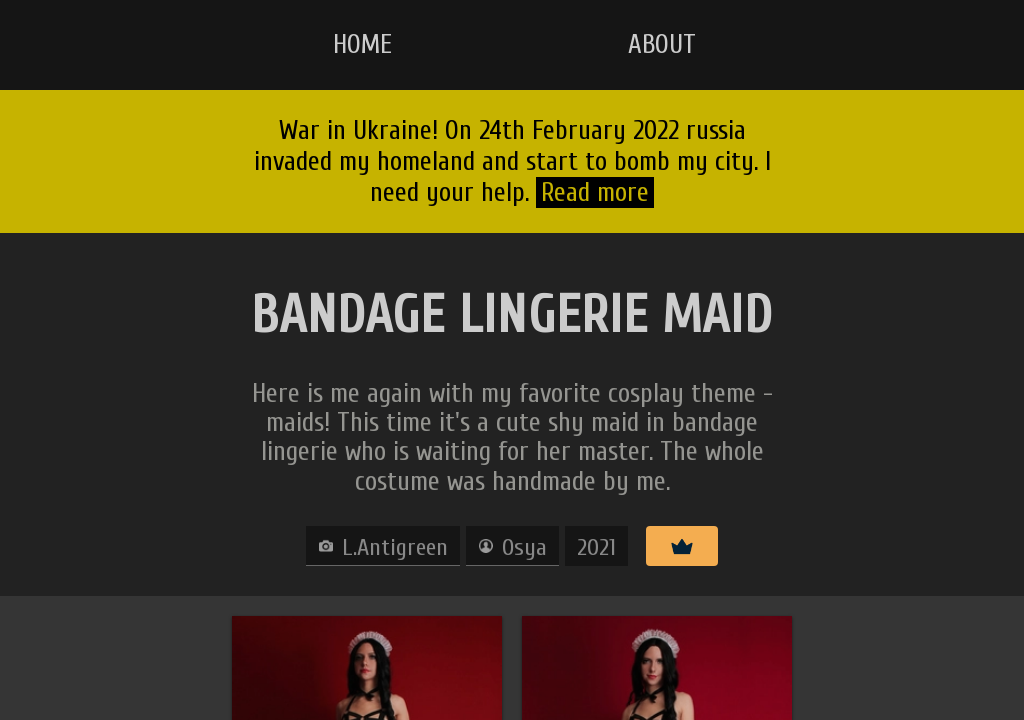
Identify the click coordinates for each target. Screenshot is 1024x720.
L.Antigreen (395, 547)
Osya (524, 547)
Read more (595, 192)
